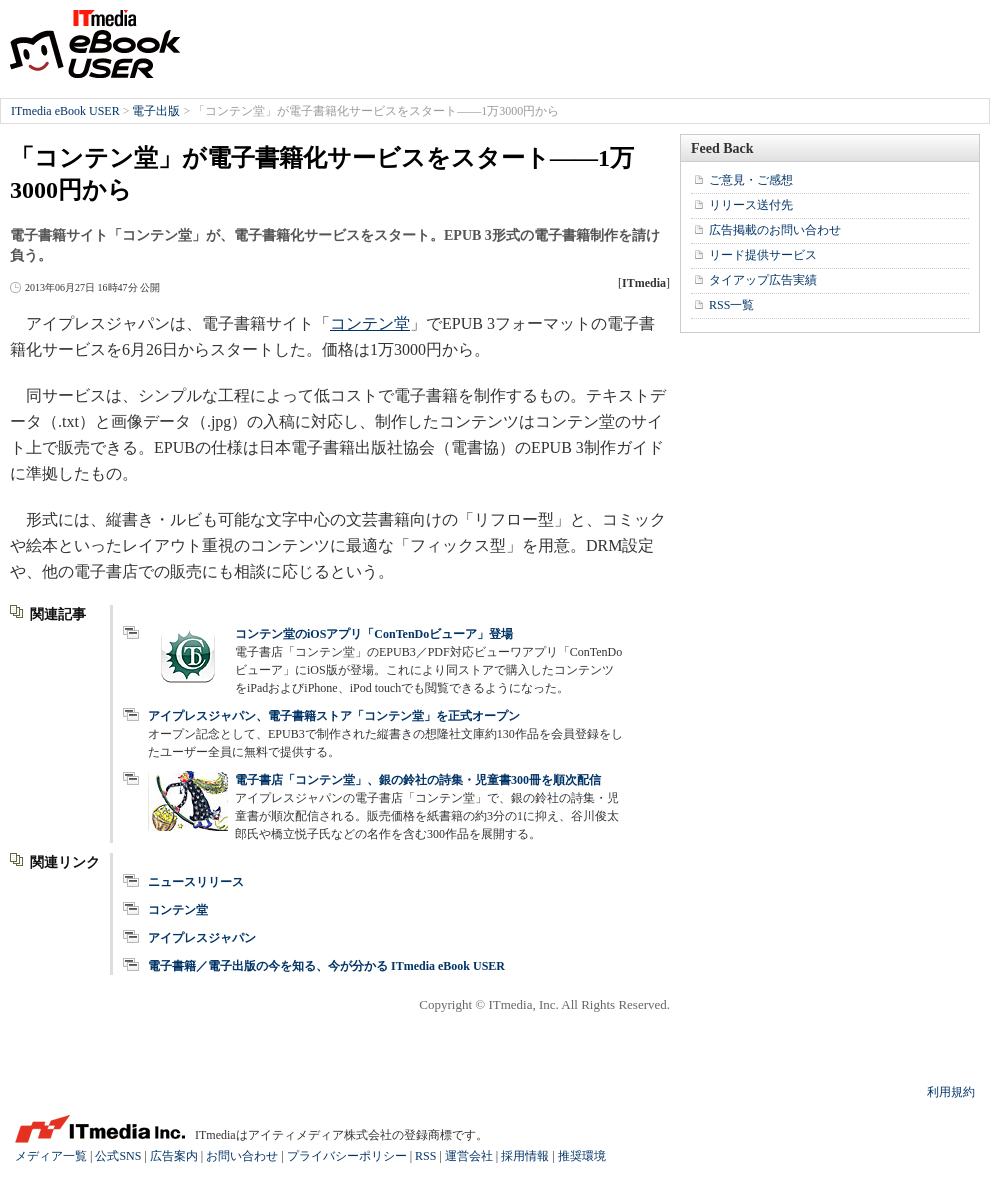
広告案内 (174, 1156)
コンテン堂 (370, 323)
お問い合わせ (242, 1156)
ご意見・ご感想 (751, 180)
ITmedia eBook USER (95, 44)
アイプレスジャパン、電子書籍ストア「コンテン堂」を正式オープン (334, 716)
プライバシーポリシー (347, 1156)
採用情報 (525, 1156)
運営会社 (469, 1156)
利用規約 (951, 1092)
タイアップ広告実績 (763, 280)
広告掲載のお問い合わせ (775, 230)
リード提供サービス (763, 255)
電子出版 (156, 111)
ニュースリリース (196, 882)
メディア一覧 (51, 1156)
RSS (425, 1156)
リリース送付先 (751, 205)
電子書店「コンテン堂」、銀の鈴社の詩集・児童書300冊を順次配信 (418, 780)
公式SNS (118, 1156)
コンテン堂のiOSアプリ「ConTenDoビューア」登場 (374, 634)
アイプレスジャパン (202, 938)
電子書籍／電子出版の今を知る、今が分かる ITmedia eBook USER (326, 966)
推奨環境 (582, 1156)
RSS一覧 (731, 305)
